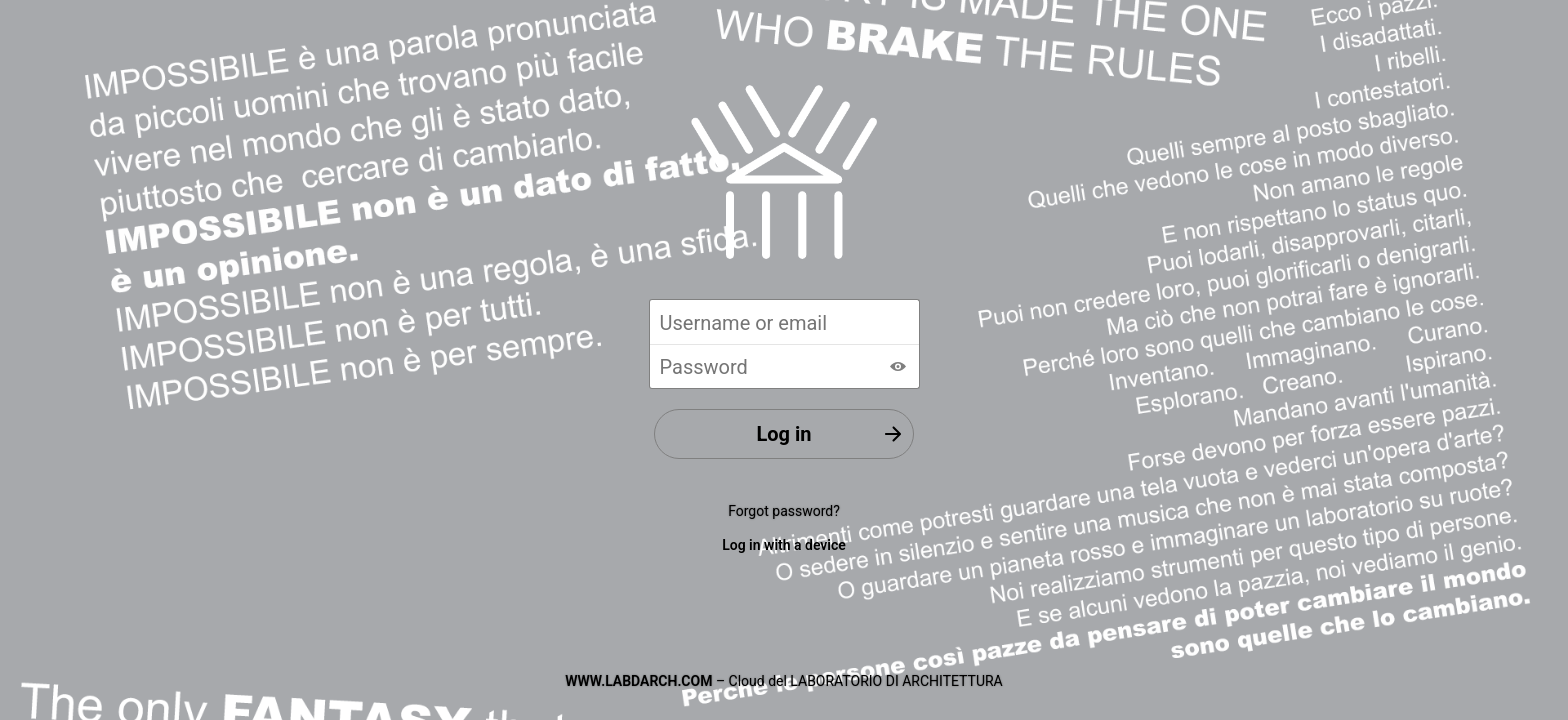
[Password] (784, 366)
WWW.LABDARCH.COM (638, 681)
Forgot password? (784, 511)
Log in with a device (784, 545)
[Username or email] (784, 321)
